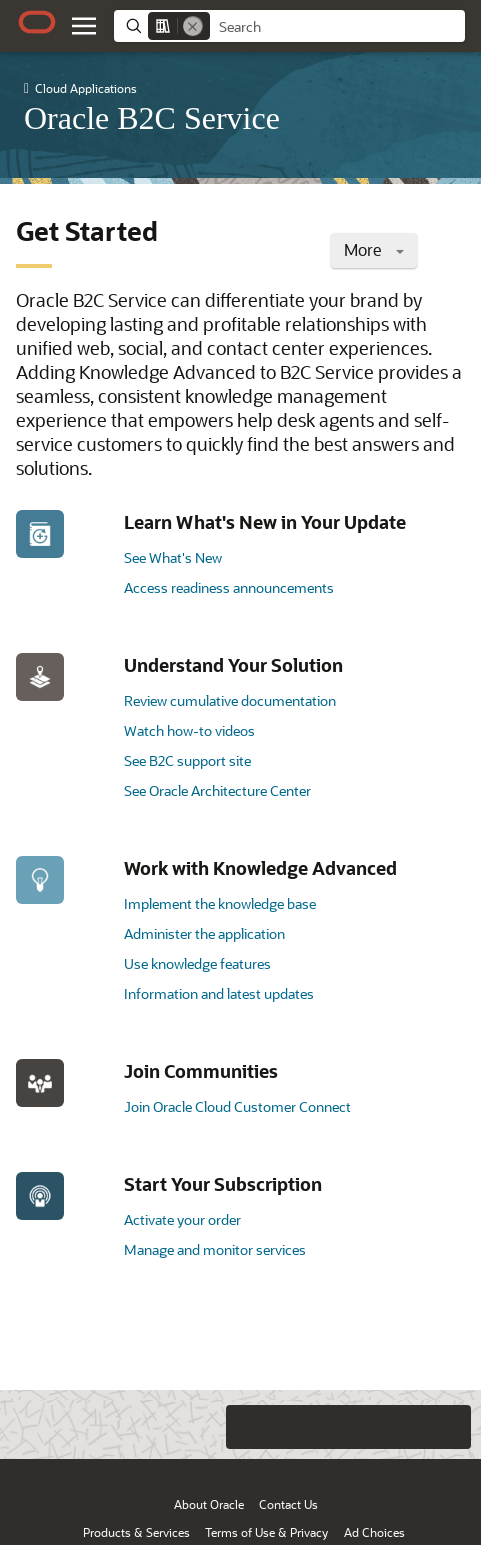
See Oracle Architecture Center (217, 790)
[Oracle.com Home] (37, 22)
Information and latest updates (219, 993)
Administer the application (204, 933)
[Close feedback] (206, 1427)
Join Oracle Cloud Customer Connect (237, 1106)
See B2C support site (187, 760)
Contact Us (288, 1504)
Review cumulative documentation (230, 700)
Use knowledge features (197, 963)
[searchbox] (337, 27)
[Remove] (193, 26)
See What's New (173, 557)
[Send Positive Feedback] (449, 1427)
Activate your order (182, 1219)
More (374, 249)
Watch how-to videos (189, 730)
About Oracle (209, 1504)
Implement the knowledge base (220, 903)
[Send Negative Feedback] (409, 1427)
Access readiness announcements (229, 587)
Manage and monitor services (215, 1249)
